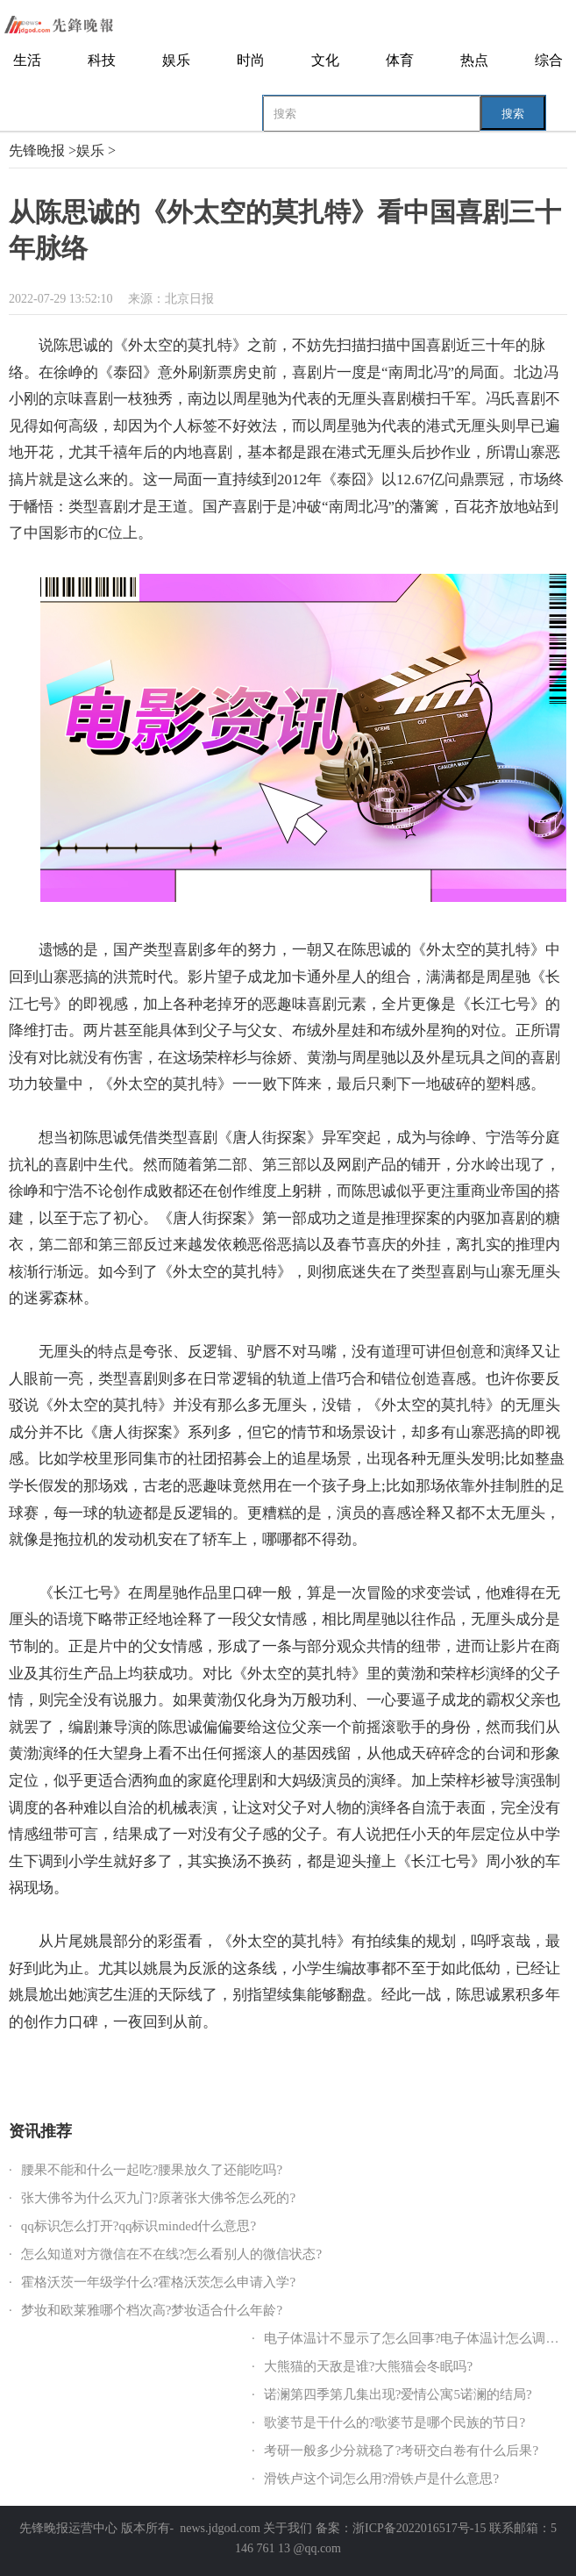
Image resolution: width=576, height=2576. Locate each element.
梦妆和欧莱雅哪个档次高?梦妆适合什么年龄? (151, 2310)
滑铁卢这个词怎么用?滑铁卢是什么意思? (381, 2479)
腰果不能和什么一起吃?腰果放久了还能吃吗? (151, 2170)
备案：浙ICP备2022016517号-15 (401, 2528)
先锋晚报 (37, 150)
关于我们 (287, 2528)
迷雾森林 (337, 2069)
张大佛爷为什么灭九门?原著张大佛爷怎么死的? (158, 2198)
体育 (400, 60)
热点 (474, 60)
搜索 (512, 113)
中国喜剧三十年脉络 (221, 2069)
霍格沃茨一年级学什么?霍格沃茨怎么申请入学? (158, 2282)
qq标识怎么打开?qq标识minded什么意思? (138, 2226)
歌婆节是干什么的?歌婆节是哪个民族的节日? (394, 2422)
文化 (325, 60)
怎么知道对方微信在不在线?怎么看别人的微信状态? (171, 2254)
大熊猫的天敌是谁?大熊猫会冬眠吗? (368, 2366)
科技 (102, 60)
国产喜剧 (293, 2069)
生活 (27, 60)
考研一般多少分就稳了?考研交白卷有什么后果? (401, 2451)
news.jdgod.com (220, 2528)
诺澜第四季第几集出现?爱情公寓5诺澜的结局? (398, 2394)
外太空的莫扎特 (135, 2069)
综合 (549, 60)
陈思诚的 (74, 2069)
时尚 (251, 60)
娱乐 (176, 60)
